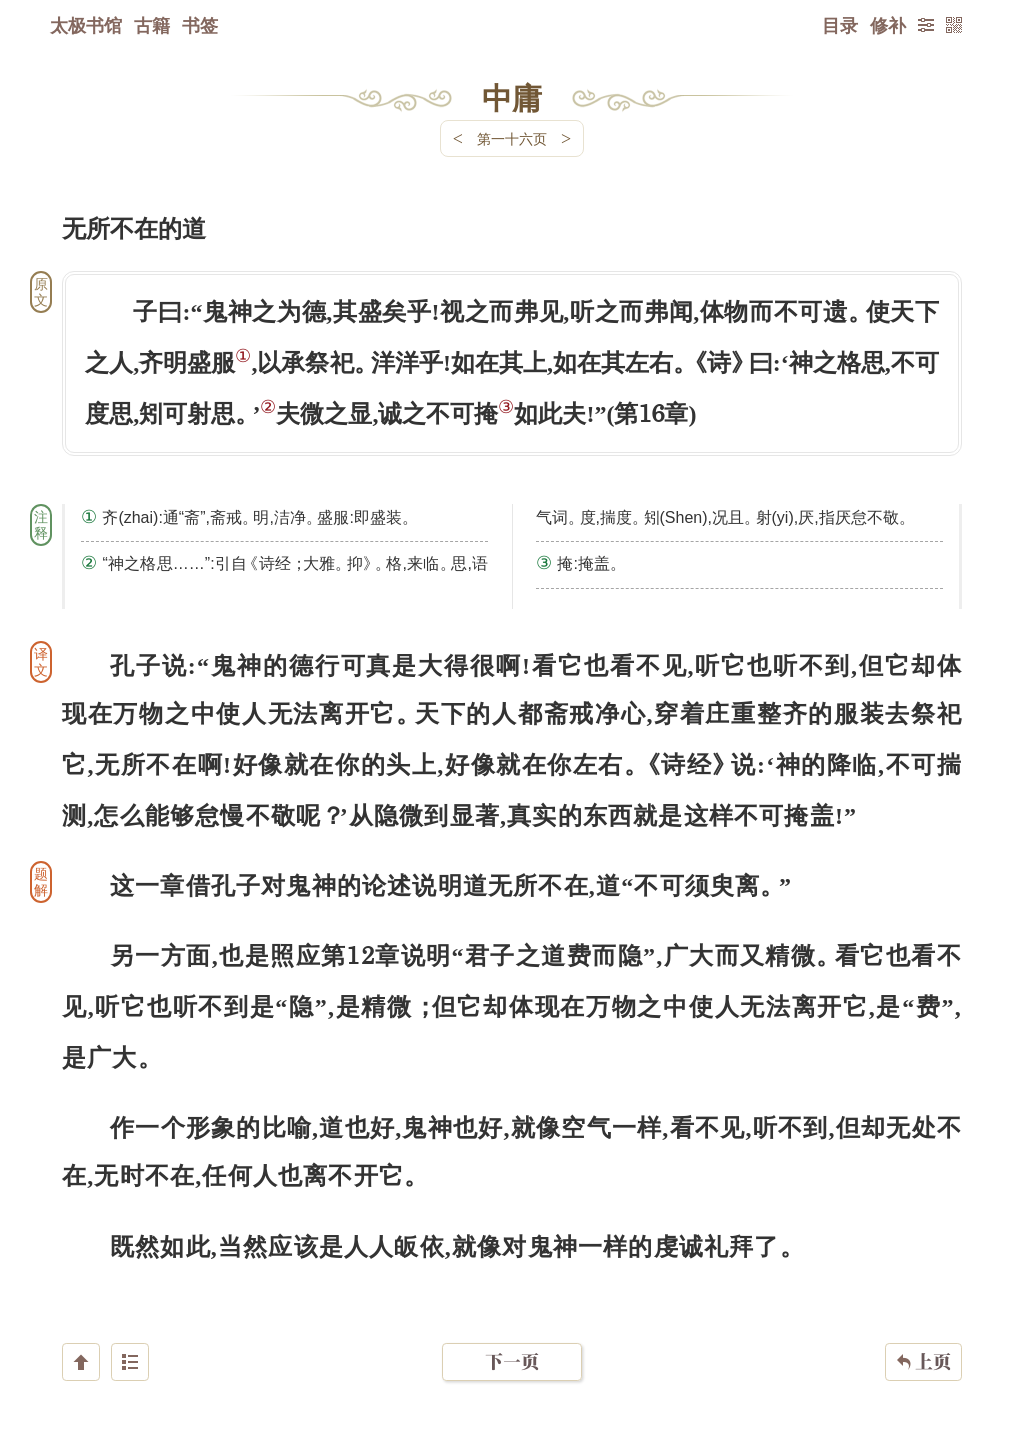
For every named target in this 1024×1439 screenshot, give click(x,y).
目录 (840, 25)
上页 (923, 1320)
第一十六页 (512, 138)
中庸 (512, 97)
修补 (888, 25)
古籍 (152, 25)
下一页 (512, 1319)
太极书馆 (86, 25)
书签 (200, 25)
